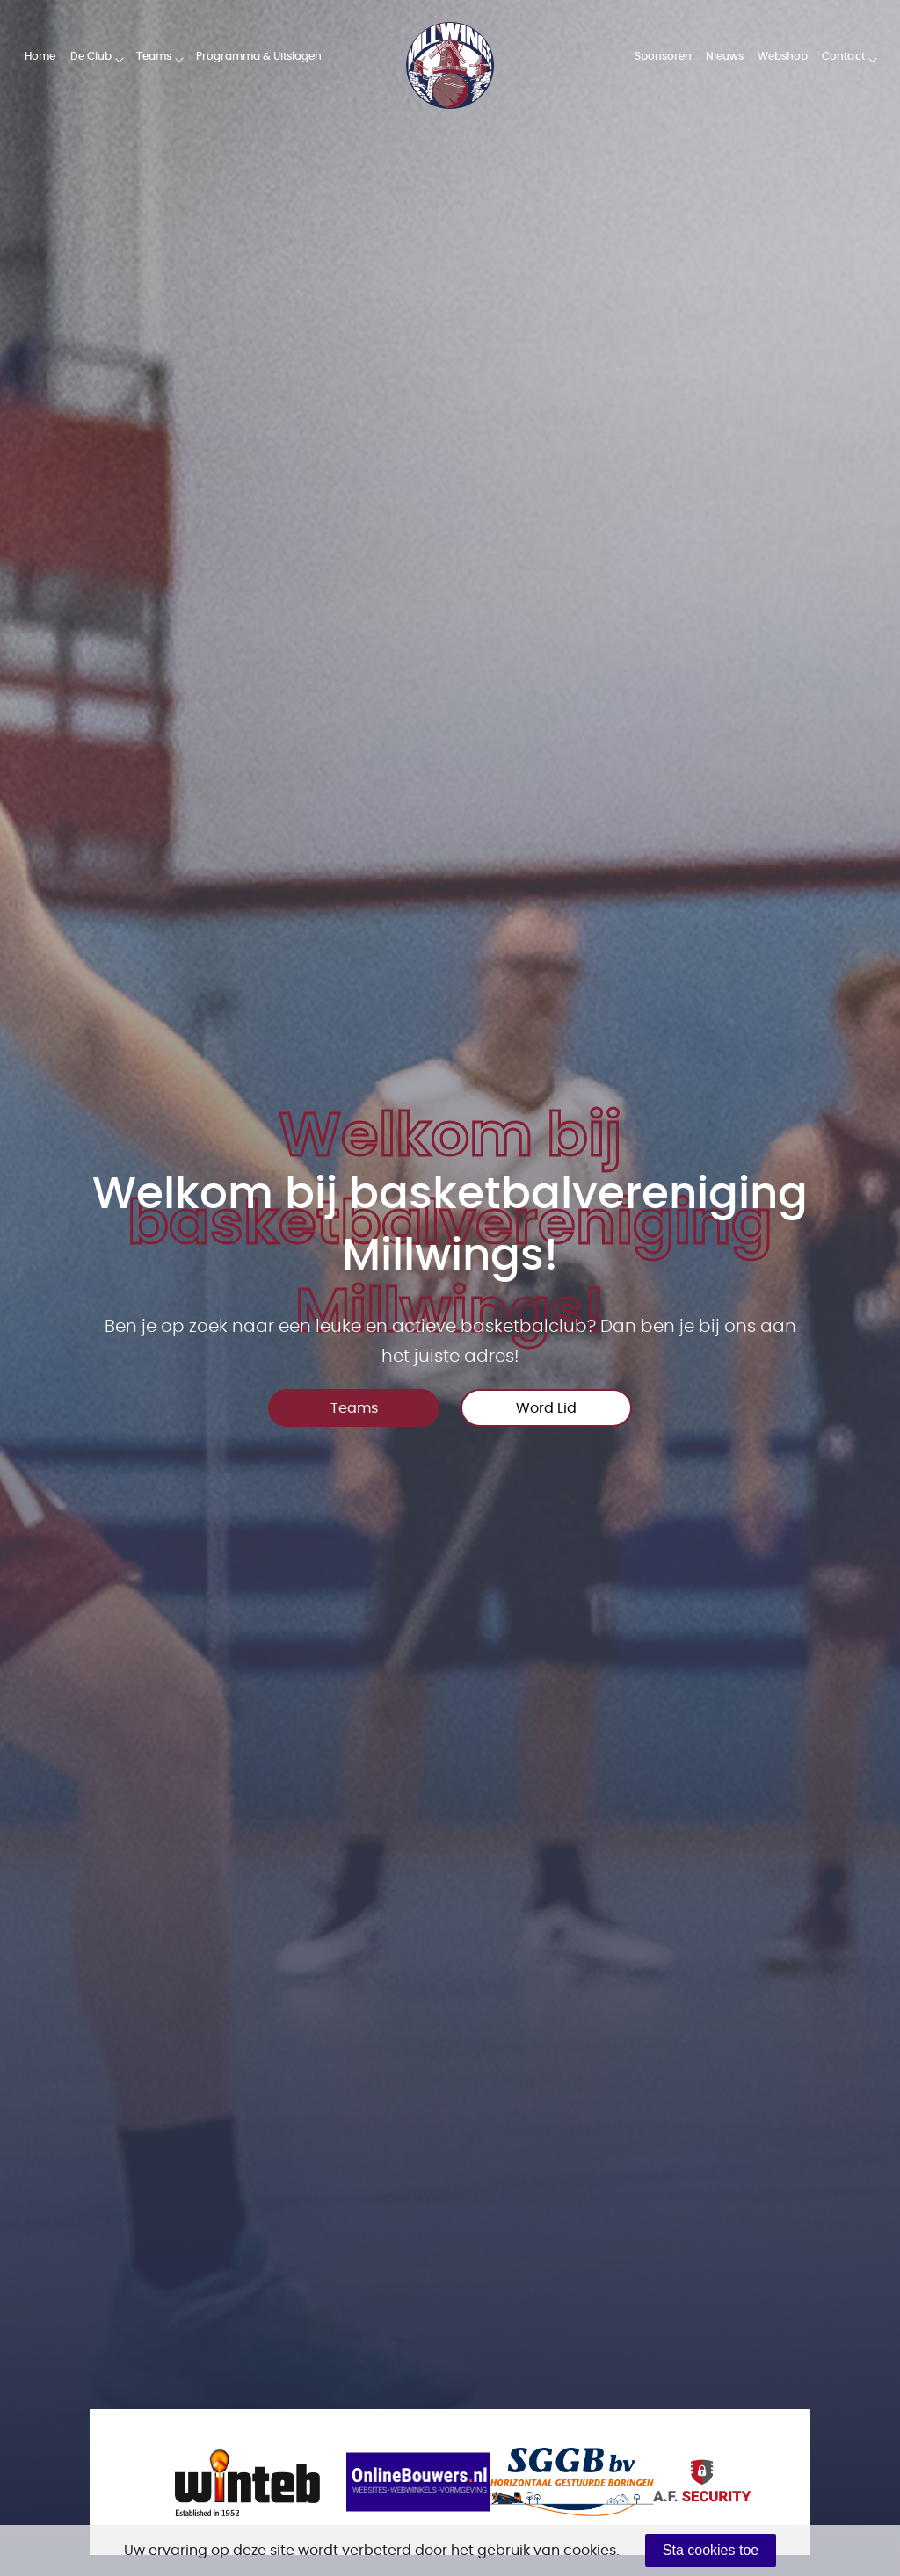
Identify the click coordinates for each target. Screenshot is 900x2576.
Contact (843, 56)
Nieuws (725, 56)
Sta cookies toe (710, 2550)
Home (40, 56)
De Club (91, 56)
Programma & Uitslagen (259, 56)
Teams (153, 56)
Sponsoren (663, 56)
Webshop (783, 56)
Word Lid (546, 1408)
